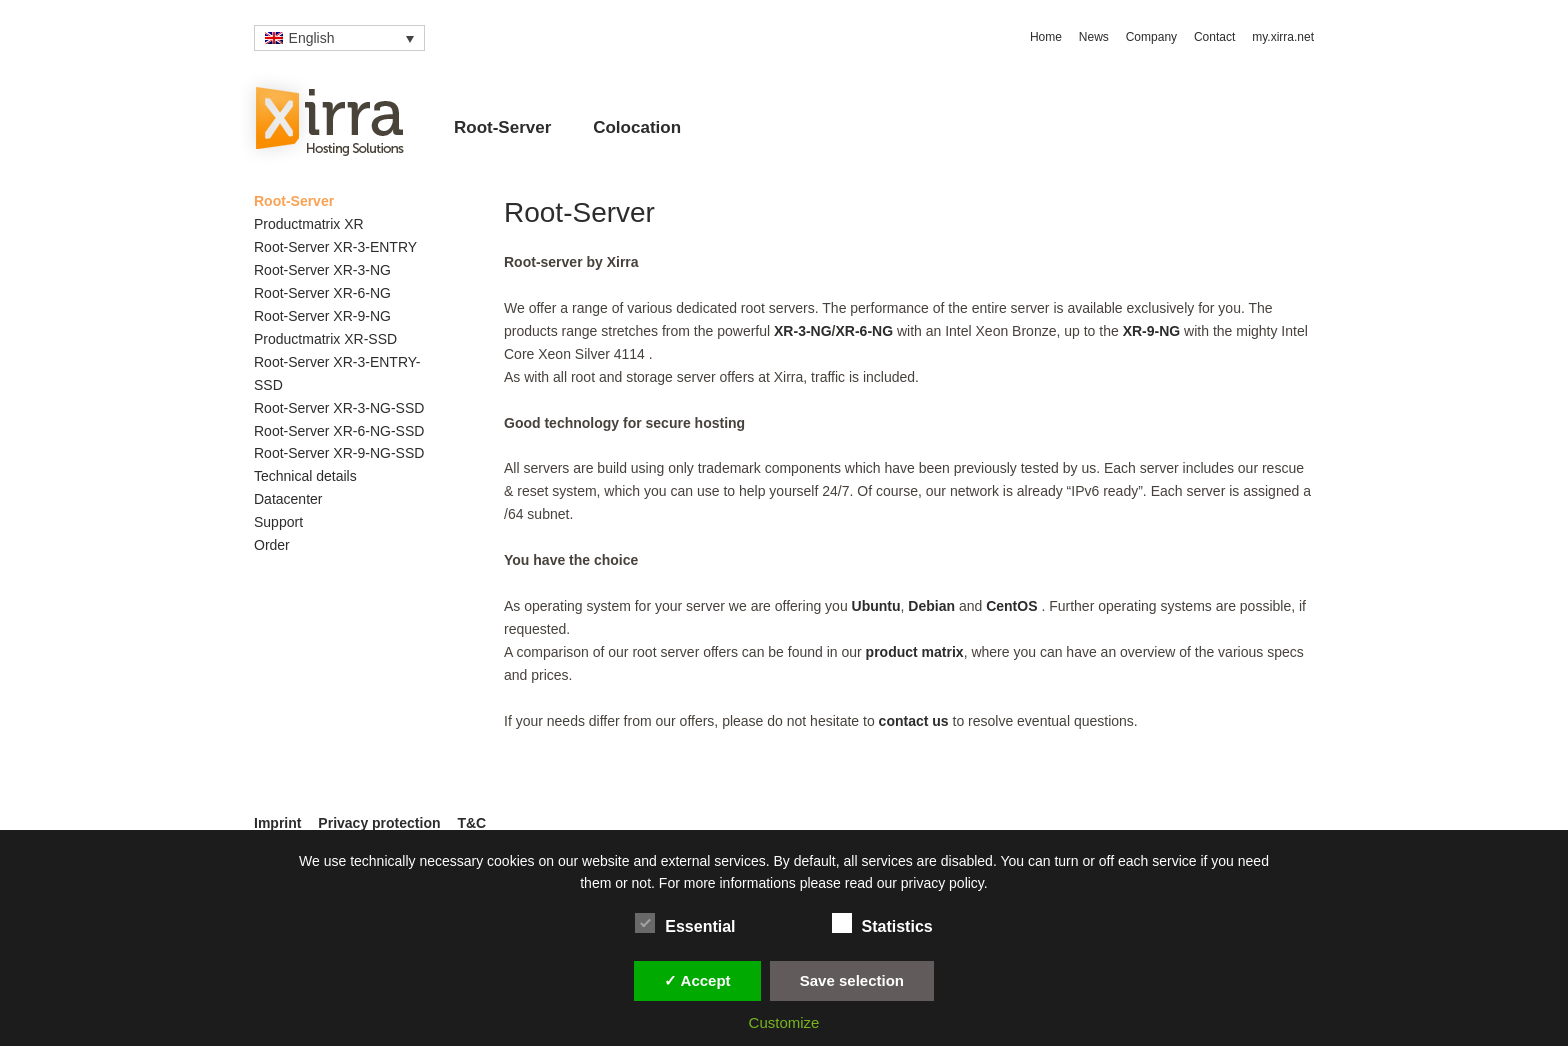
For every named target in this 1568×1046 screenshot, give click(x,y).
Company (1151, 37)
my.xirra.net (1283, 37)
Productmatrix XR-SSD (325, 339)
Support (278, 522)
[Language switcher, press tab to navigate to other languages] (339, 38)
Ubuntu (876, 606)
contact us (914, 721)
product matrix (915, 652)
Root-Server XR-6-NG (322, 293)
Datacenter (288, 499)
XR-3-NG (803, 331)
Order (272, 545)
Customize (784, 1022)
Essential (685, 923)
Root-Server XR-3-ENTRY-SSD (337, 373)
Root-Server (502, 127)
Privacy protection (379, 823)
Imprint (277, 823)
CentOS (1013, 606)
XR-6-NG (864, 331)
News (1094, 37)
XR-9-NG (1152, 331)
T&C (471, 823)
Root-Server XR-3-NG (322, 270)
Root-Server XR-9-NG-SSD (339, 453)
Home (1046, 37)
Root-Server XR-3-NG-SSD (339, 408)
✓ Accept (697, 980)
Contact (1214, 37)
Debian (931, 606)
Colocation (637, 127)
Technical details (305, 476)
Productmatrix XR (309, 224)
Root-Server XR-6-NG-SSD (339, 431)
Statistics (882, 923)
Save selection (852, 980)
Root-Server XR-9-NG (322, 316)
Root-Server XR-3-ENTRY (335, 247)
